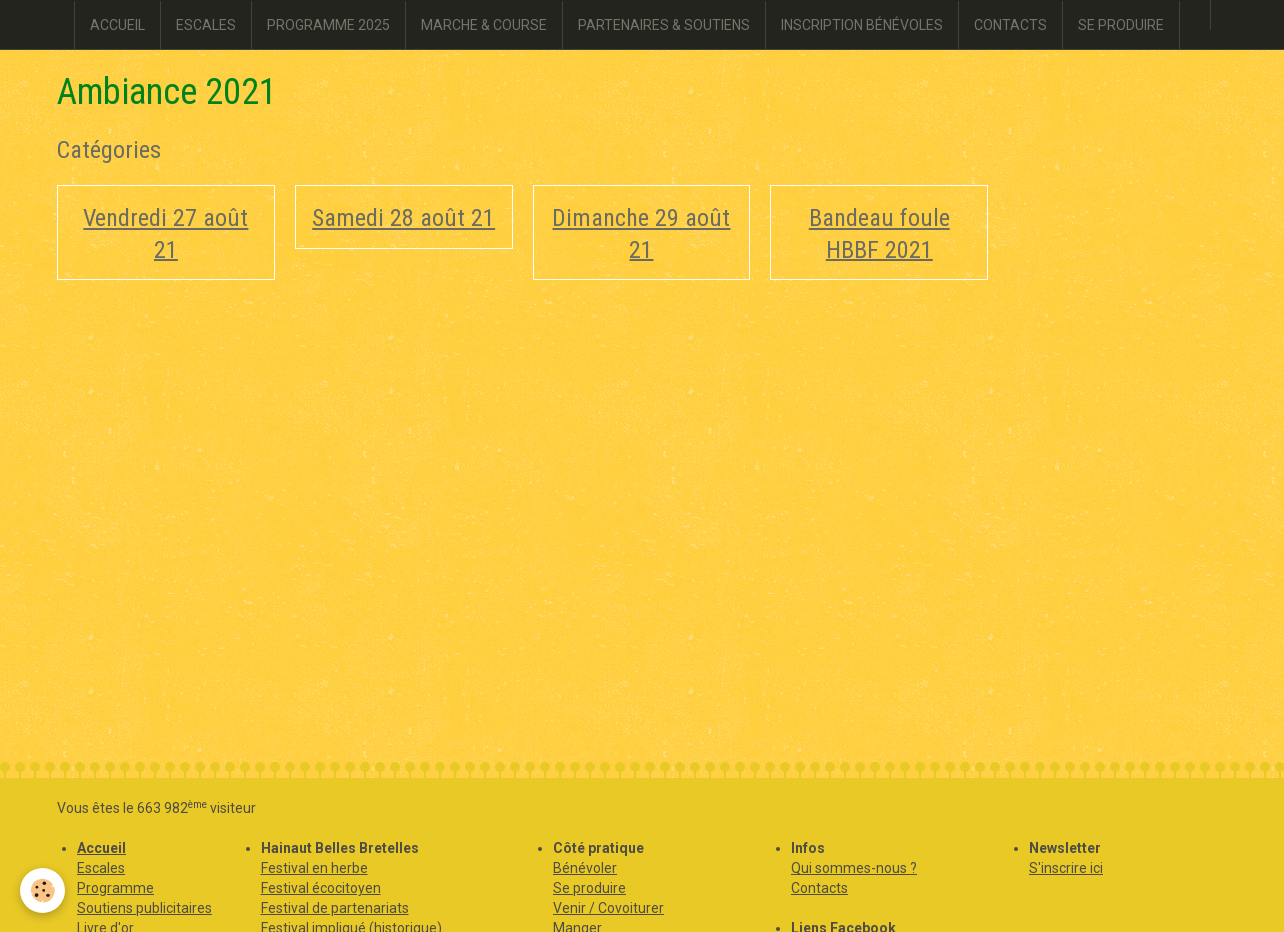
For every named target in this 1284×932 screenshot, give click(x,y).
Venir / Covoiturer (608, 908)
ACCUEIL (117, 25)
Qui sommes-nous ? (854, 868)
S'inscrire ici (1066, 868)
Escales (101, 868)
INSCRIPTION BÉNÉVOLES (862, 25)
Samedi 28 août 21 (403, 218)
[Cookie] (42, 890)
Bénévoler (585, 868)
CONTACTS (1010, 25)
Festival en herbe (314, 868)
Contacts (819, 888)
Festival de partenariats (335, 908)
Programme (115, 888)
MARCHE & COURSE (484, 25)
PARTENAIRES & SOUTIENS (664, 25)
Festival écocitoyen (321, 888)
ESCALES (206, 25)
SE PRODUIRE (1121, 25)
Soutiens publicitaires (144, 908)
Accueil (101, 848)
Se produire (589, 888)
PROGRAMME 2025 (328, 25)
